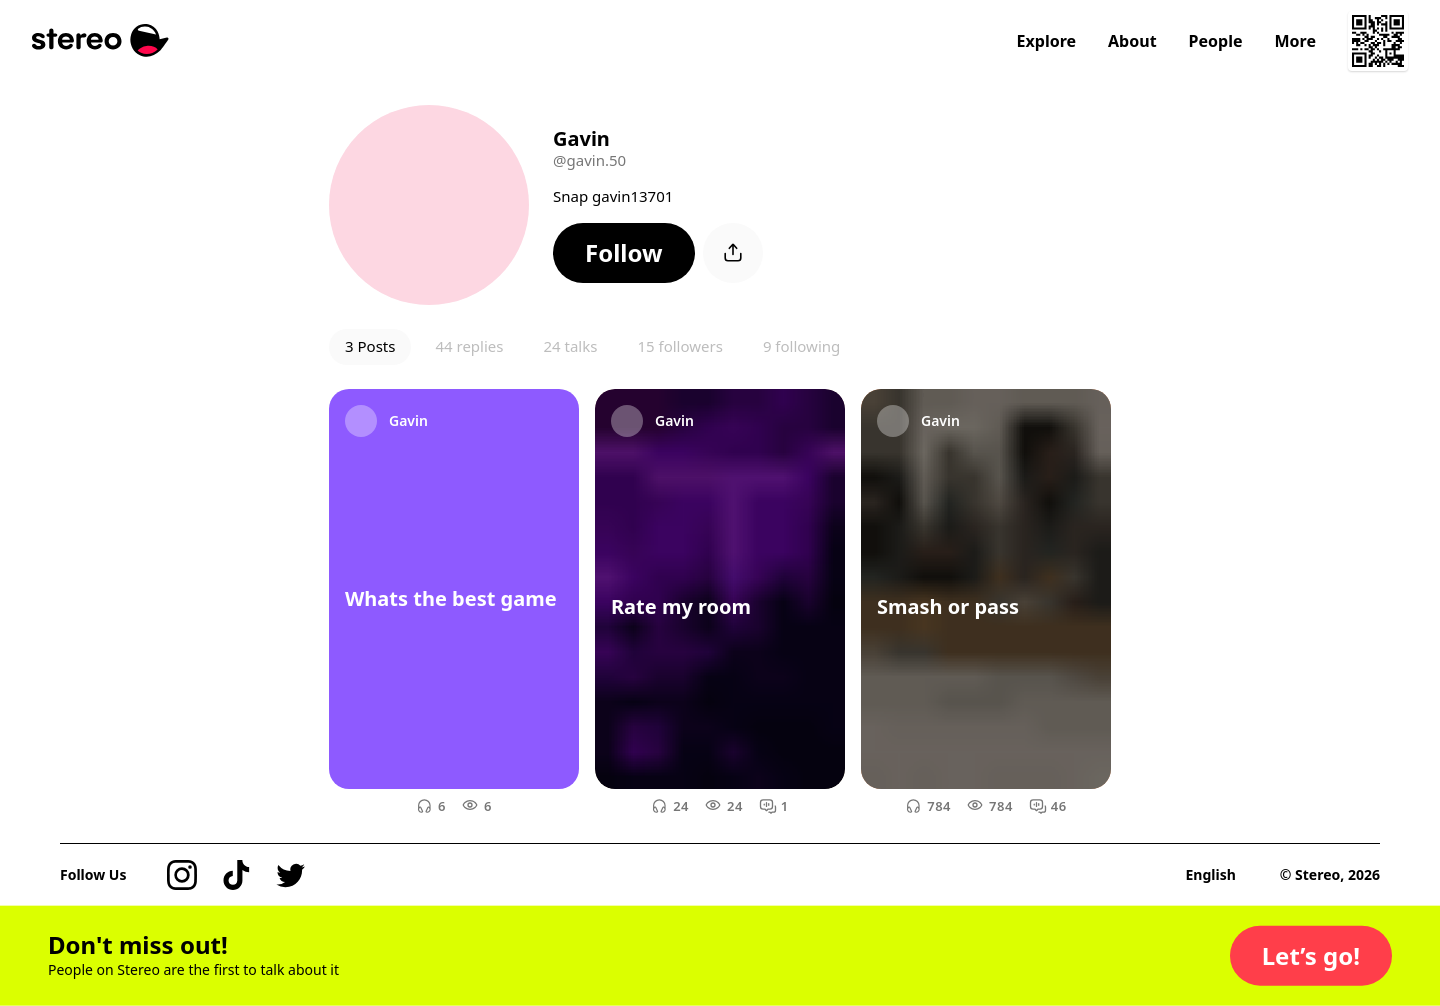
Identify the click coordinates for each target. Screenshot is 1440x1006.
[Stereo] (100, 40)
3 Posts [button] (370, 346)
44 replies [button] (469, 346)
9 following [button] (801, 346)
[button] (624, 253)
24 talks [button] (570, 346)
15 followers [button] (679, 346)
